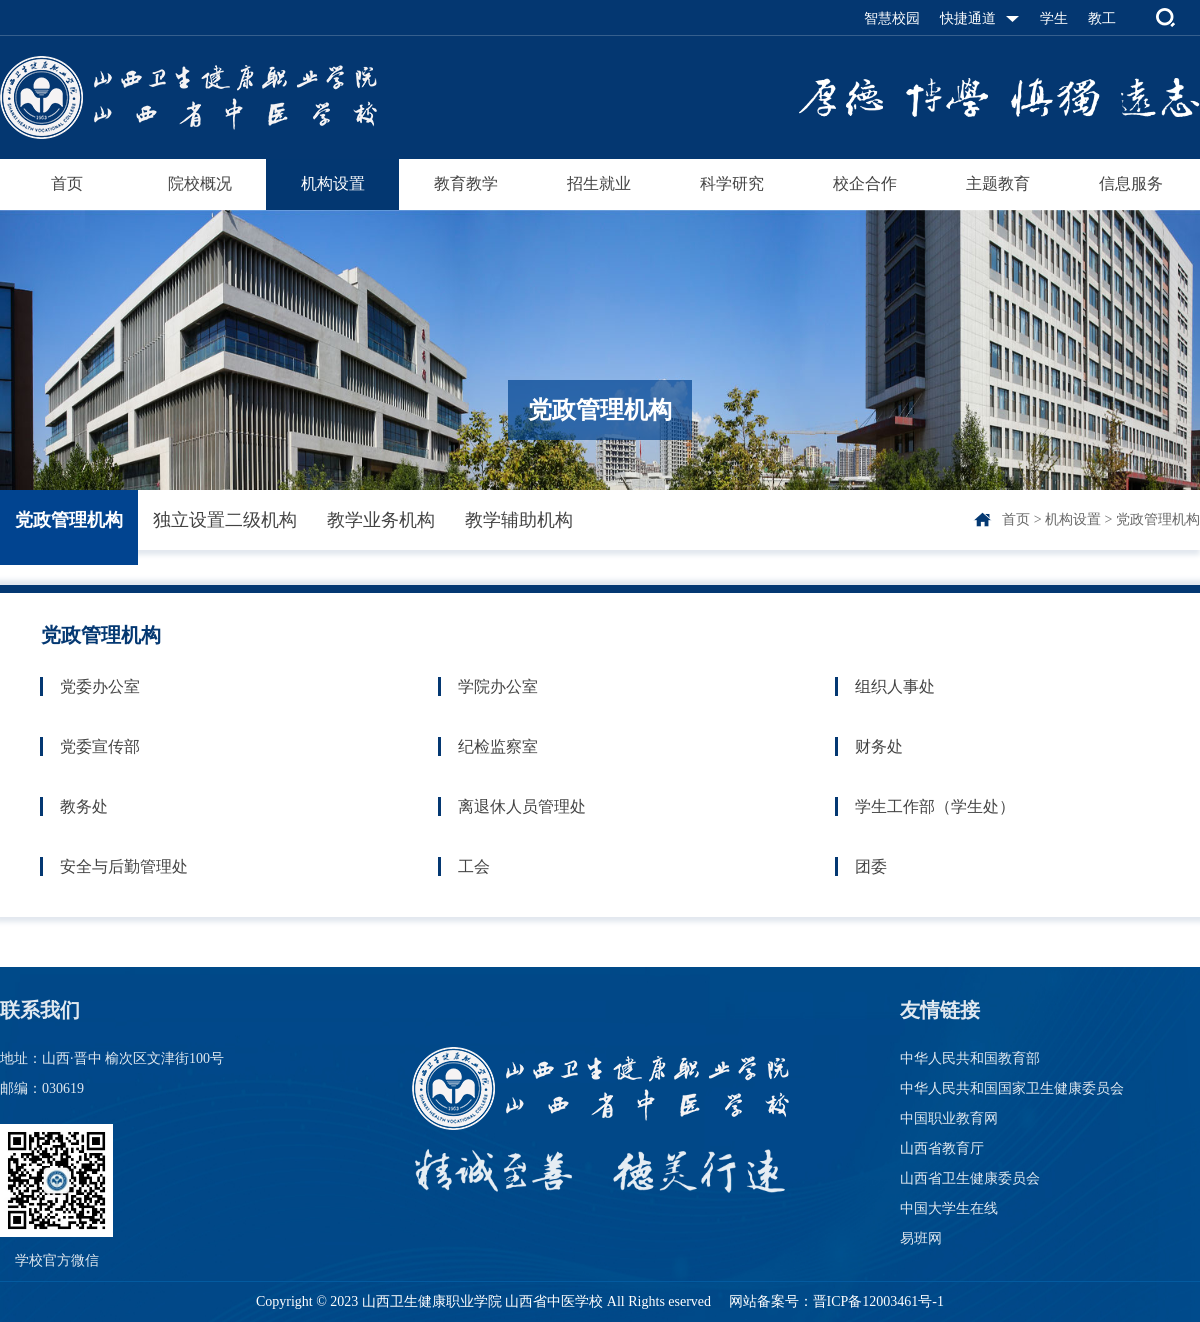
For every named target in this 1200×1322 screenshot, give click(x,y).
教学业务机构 (381, 520)
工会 (474, 866)
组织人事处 (895, 686)
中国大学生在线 (949, 1208)
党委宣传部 (100, 746)
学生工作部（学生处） (935, 806)
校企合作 (865, 183)
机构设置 (333, 183)
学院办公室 (498, 686)
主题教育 (998, 183)
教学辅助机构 (519, 520)
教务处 (84, 806)
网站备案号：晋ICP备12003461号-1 (834, 1301)
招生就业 (599, 183)
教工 (1102, 18)
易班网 (921, 1238)
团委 (871, 866)
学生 (1054, 18)
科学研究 (732, 183)
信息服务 (1131, 183)
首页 (67, 183)
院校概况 (200, 183)
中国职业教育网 (949, 1118)
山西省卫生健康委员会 (970, 1178)
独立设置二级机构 (225, 520)
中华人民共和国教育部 (970, 1058)
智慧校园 (892, 18)
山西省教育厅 (942, 1148)
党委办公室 (100, 686)
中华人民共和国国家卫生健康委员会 (1012, 1088)
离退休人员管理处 (522, 806)
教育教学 (466, 183)
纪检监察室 (498, 746)
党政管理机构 (69, 520)
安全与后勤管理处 (124, 866)
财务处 (879, 746)
